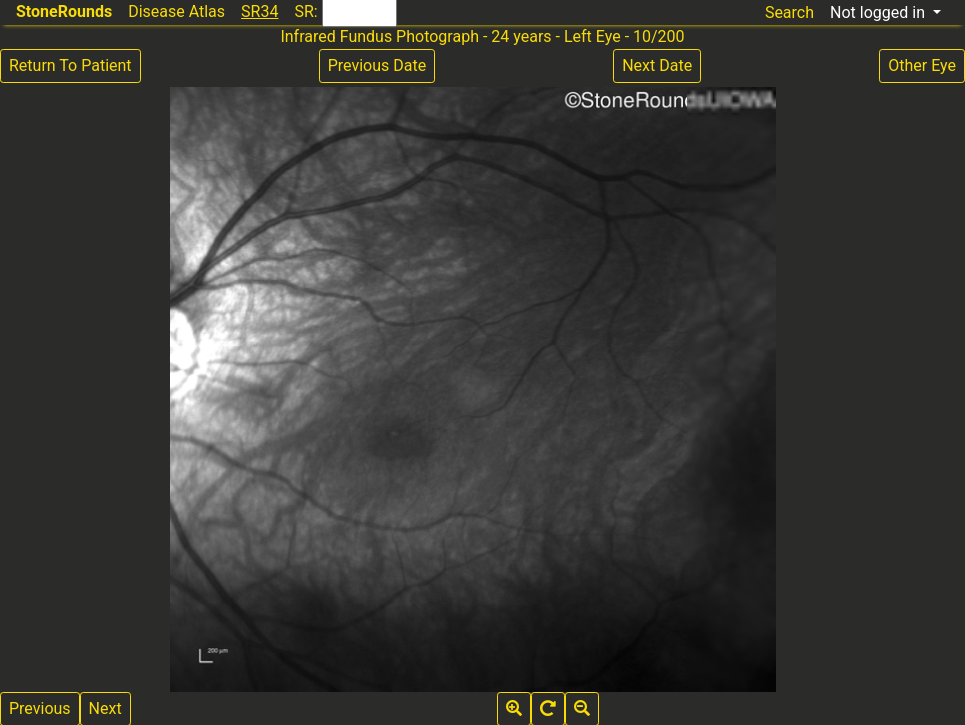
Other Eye (922, 65)
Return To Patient (70, 65)
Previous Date (377, 65)
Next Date (657, 65)
